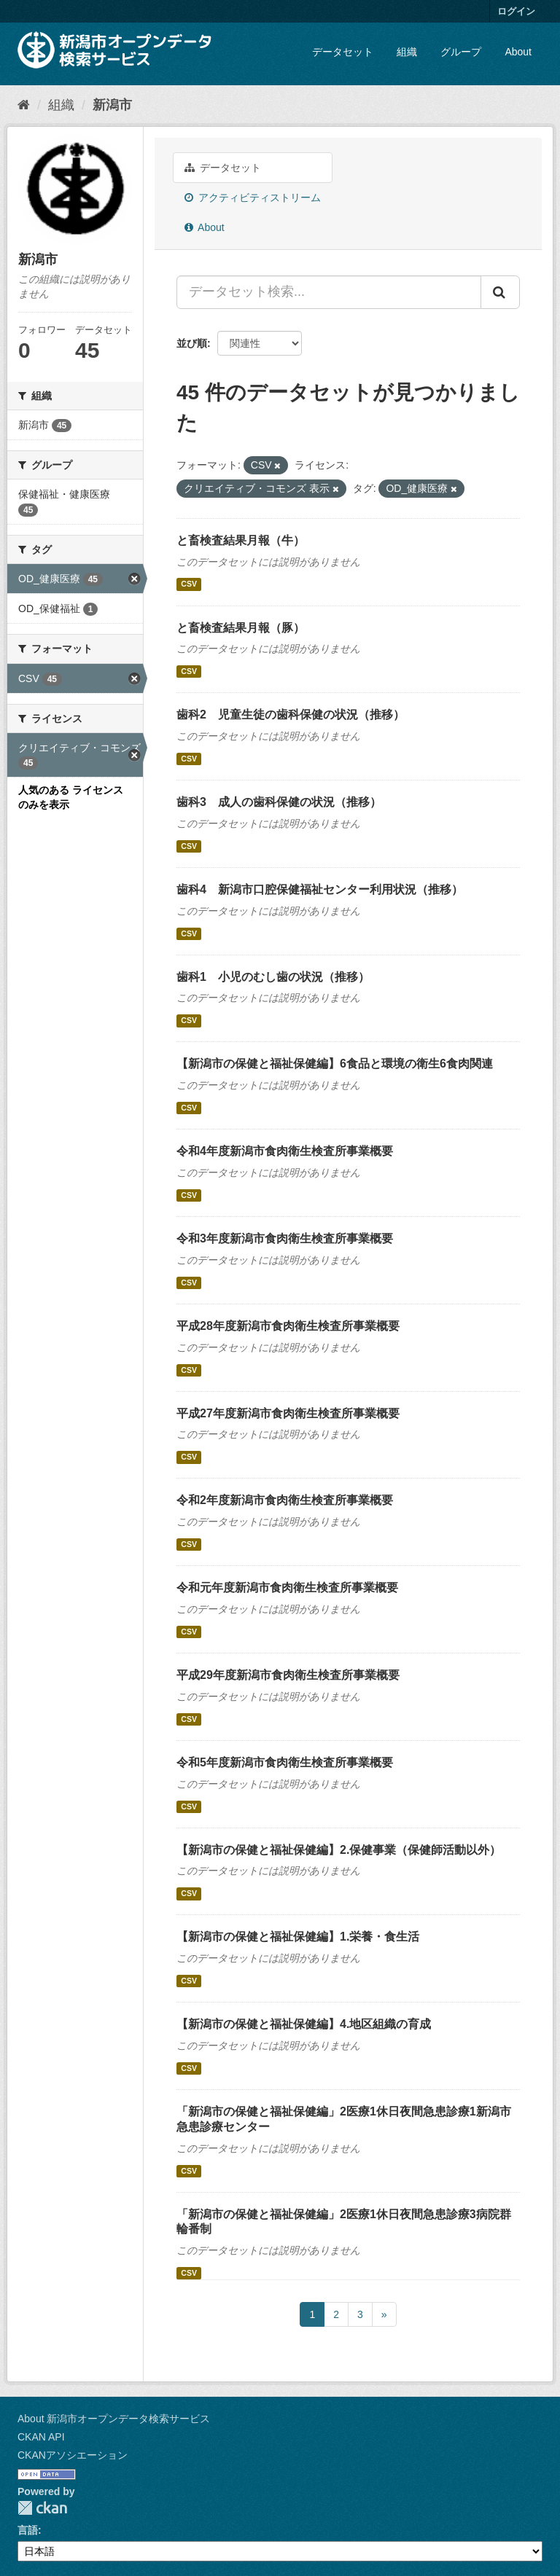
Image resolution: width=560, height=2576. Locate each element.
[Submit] (500, 292)
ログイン (516, 11)
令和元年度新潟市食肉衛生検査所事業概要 (287, 1587)
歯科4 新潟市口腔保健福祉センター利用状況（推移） (319, 889)
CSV (189, 584)
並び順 (191, 343)
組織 (407, 52)
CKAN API (41, 2437)
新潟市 (112, 105)
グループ (460, 52)
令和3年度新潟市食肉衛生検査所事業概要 (284, 1238)
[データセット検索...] (328, 292)
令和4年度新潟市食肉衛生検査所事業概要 (284, 1151)
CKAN (42, 2508)
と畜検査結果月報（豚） (240, 628)
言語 (28, 2530)
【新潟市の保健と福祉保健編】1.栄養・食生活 (297, 1936)
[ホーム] (24, 105)
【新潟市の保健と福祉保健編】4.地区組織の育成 (303, 2024)
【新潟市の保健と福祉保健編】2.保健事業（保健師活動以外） (338, 1850)
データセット (342, 52)
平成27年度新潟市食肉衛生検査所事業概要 (288, 1413)
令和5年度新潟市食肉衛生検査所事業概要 (284, 1762)
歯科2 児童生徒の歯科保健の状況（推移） (290, 714)
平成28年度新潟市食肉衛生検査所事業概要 (288, 1326)
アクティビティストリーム (252, 197)
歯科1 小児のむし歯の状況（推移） (273, 977)
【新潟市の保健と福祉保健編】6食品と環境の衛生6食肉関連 (334, 1063)
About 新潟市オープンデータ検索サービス (114, 2418)
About (518, 52)
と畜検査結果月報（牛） (240, 540)
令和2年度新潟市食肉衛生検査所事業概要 (284, 1500)
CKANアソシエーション (73, 2455)
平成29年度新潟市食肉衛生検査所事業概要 (288, 1675)
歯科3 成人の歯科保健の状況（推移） (278, 802)
